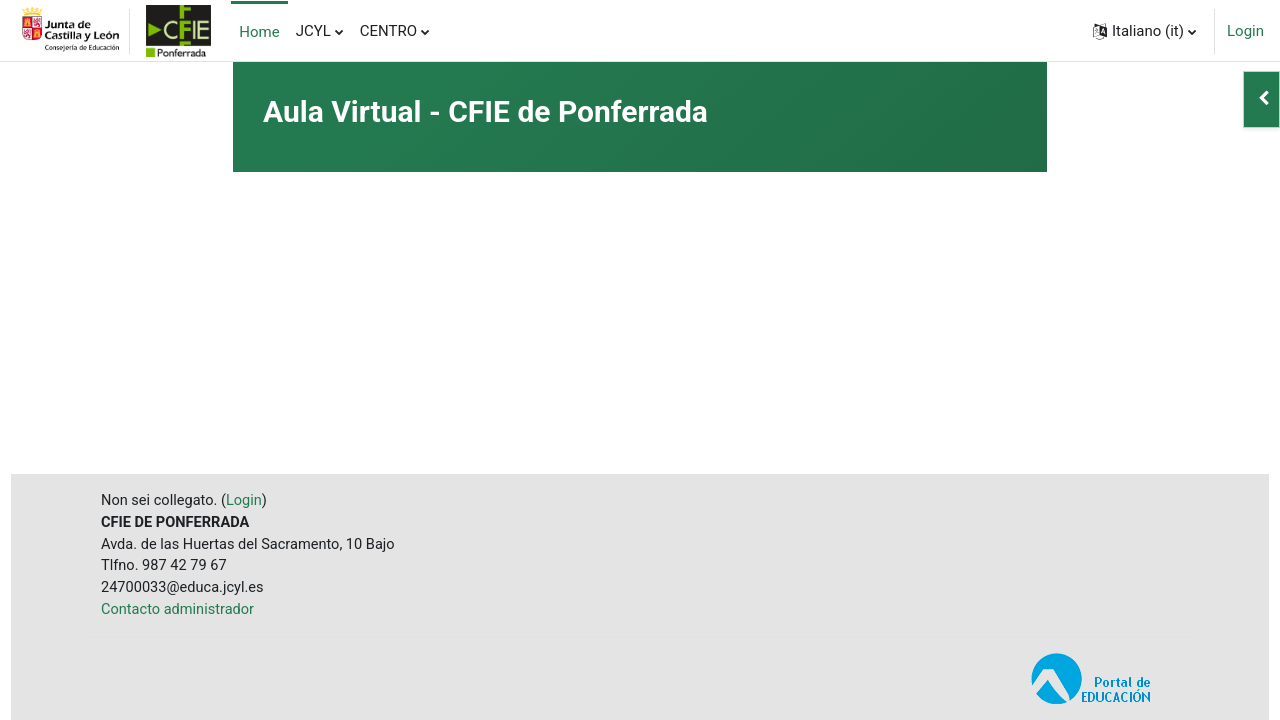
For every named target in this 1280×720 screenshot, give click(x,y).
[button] (1144, 31)
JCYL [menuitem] (313, 31)
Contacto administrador (180, 610)
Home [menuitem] (259, 32)
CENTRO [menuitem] (388, 31)
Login (1245, 31)
